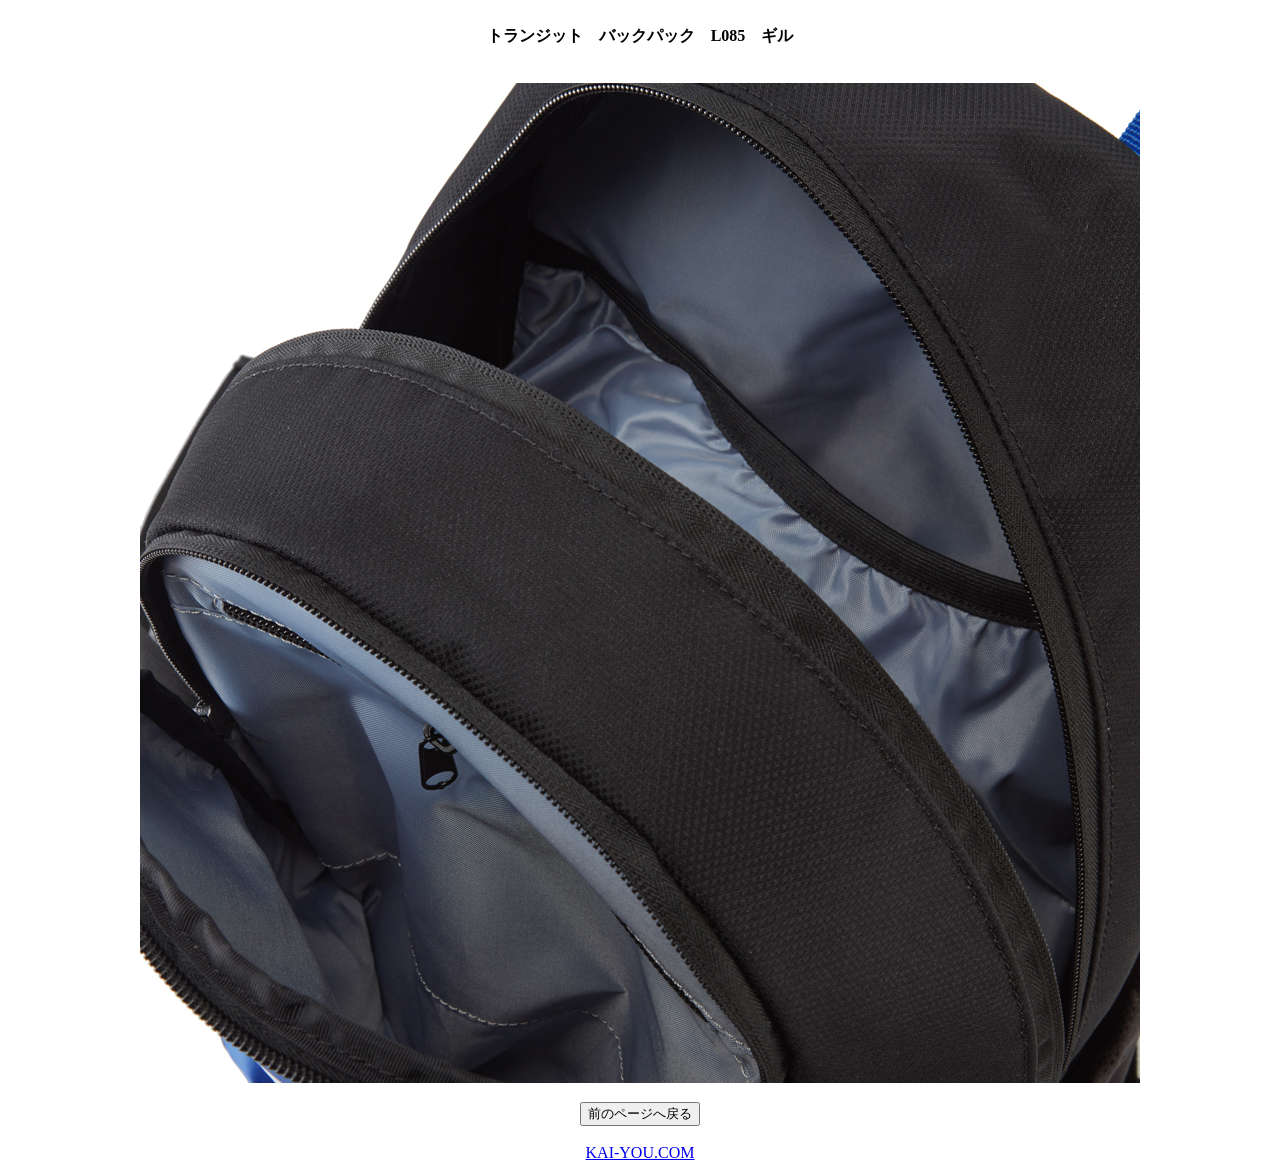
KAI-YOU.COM (640, 1152)
